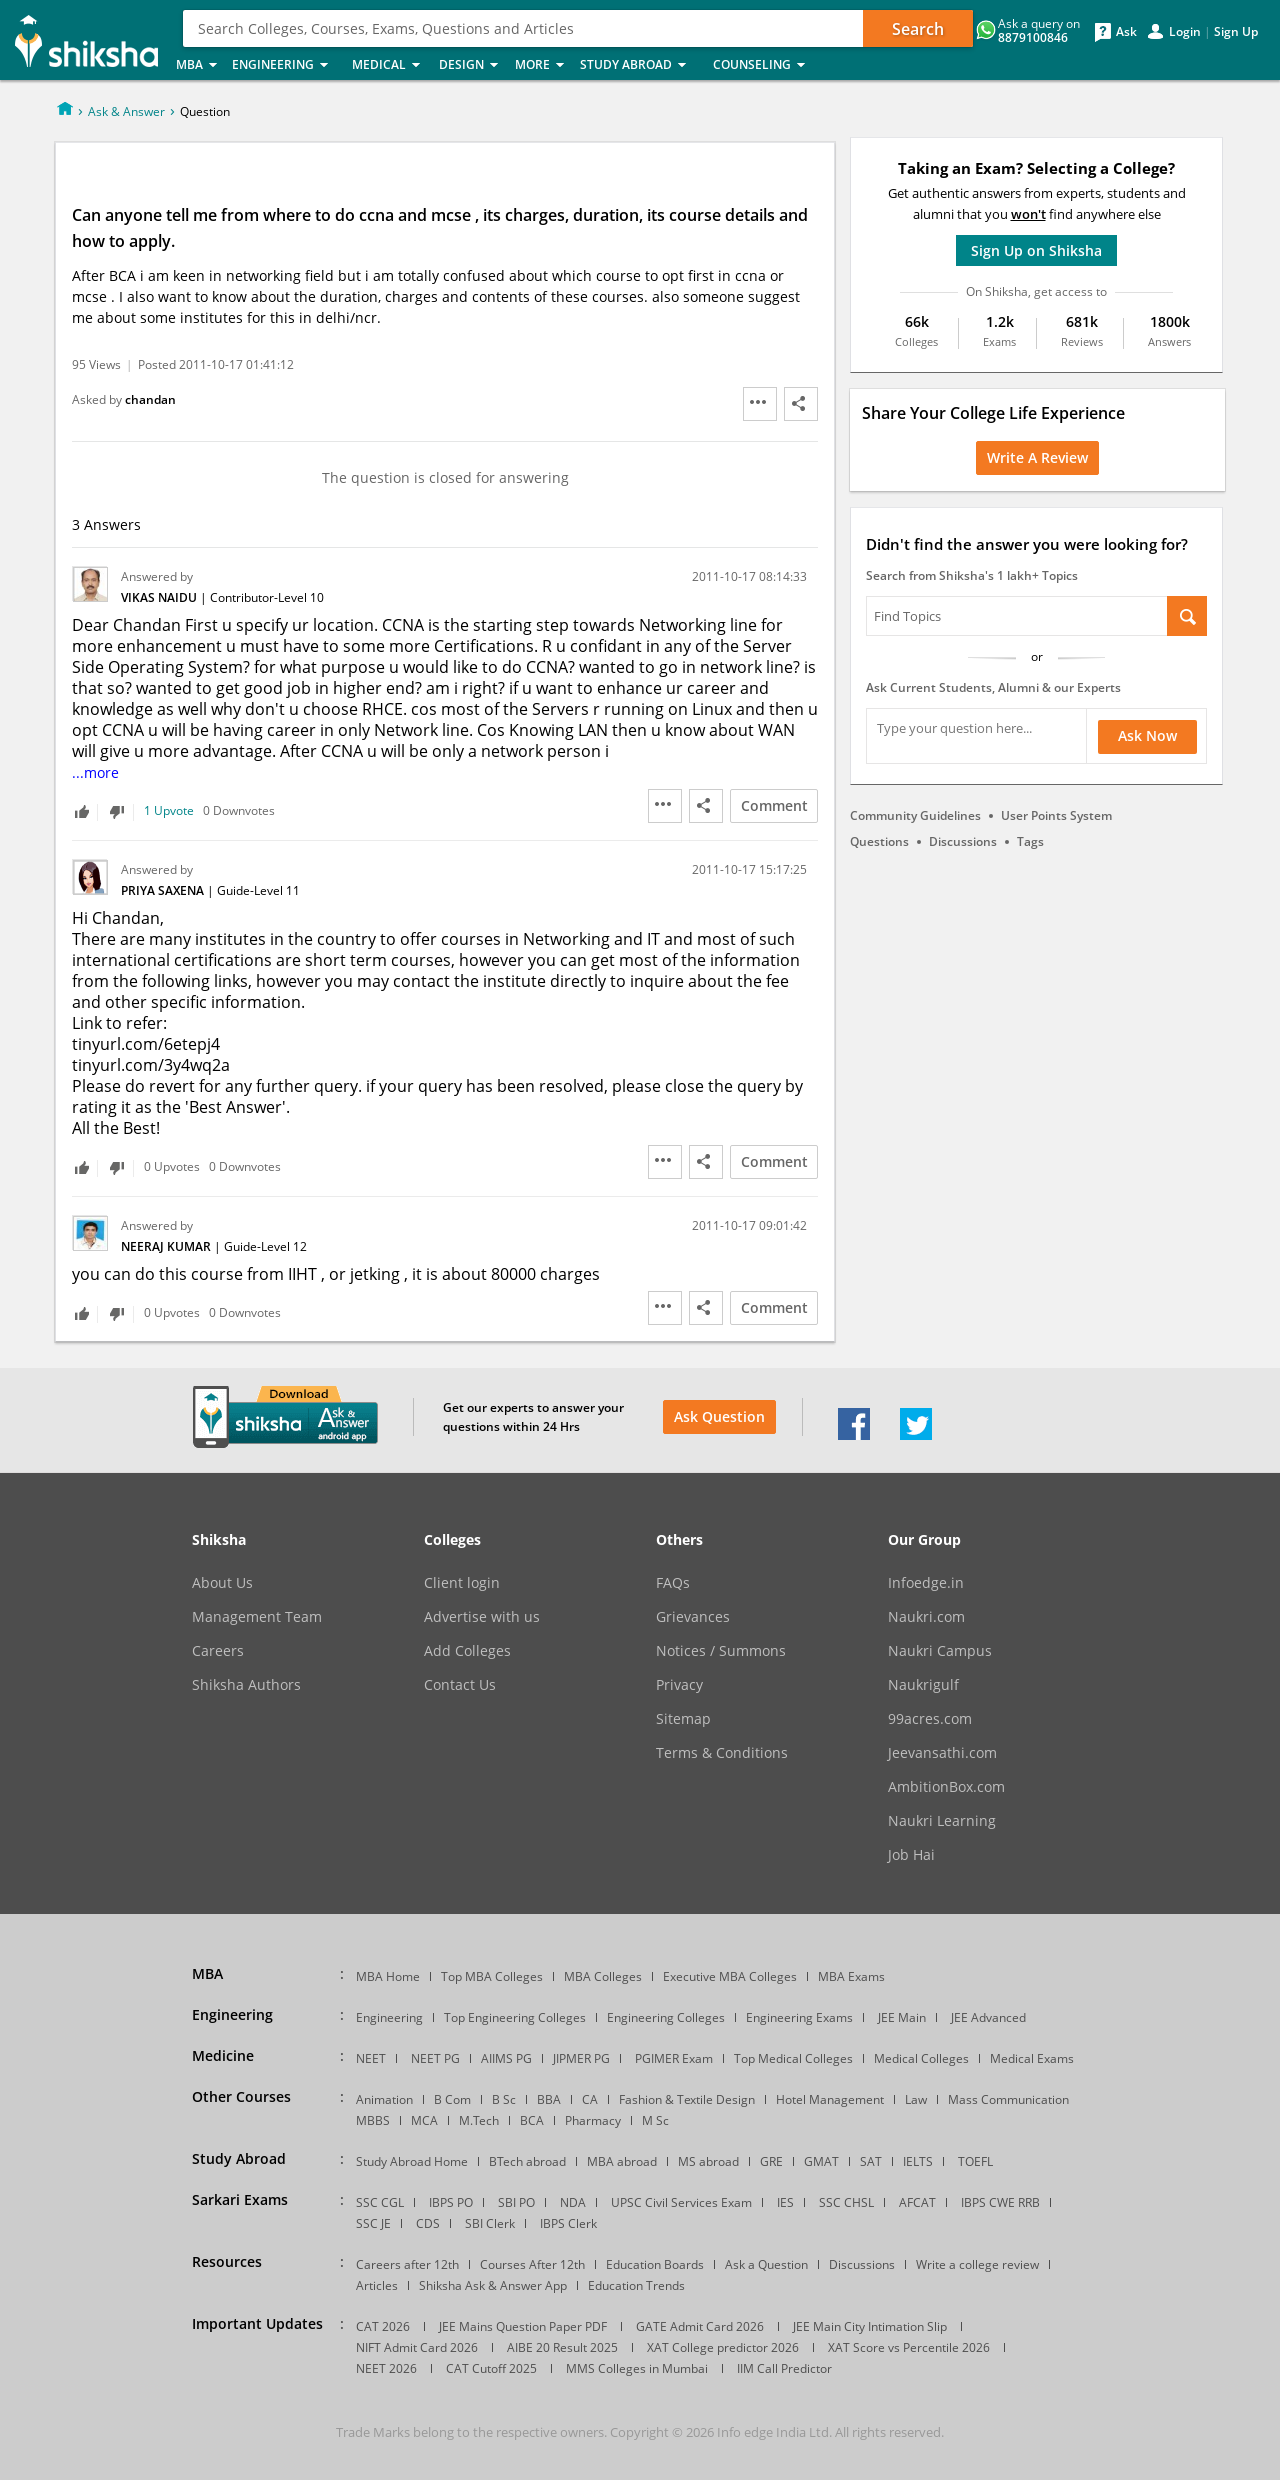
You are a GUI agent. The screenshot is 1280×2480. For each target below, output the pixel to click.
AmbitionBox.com (946, 1787)
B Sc (504, 2099)
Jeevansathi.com (942, 1753)
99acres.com (930, 1719)
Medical (389, 65)
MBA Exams (851, 1976)
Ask (1126, 32)
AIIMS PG (506, 2058)
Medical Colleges (921, 2058)
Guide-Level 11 (258, 890)
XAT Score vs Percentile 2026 (909, 2347)
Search (918, 29)
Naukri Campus (940, 1651)
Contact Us (460, 1685)
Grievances (693, 1617)
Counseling (765, 65)
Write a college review (977, 2264)
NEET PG (435, 2058)
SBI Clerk (490, 2223)
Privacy (679, 1685)
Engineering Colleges (666, 2017)
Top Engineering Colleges (515, 2017)
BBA (549, 2099)
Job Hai (911, 1855)
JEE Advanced (988, 2017)
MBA (198, 65)
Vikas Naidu (160, 597)
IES (785, 2202)
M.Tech (479, 2120)
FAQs (673, 1583)
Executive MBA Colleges (730, 1976)
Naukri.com (926, 1617)
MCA (424, 2120)
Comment (774, 805)
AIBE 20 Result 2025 (562, 2347)
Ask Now (1147, 735)
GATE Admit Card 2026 (700, 2326)
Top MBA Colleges (492, 1976)
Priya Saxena (164, 890)
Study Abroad (640, 65)
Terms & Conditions (722, 1753)
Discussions (963, 841)
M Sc (655, 2120)
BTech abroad (527, 2161)
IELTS (918, 2161)
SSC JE (373, 2223)
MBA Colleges (603, 1976)
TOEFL (975, 2161)
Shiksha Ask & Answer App (493, 2285)
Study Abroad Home (412, 2161)
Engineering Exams (799, 2017)
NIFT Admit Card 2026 (417, 2347)
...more (95, 772)
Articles (377, 2285)
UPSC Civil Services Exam (681, 2202)
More (541, 65)
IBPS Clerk (568, 2223)
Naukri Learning (942, 1821)
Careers (218, 1651)
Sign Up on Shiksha (1036, 250)
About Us (222, 1583)
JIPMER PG (581, 2058)
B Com (452, 2099)
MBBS (373, 2120)
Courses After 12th (532, 2264)
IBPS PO (451, 2202)
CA (590, 2099)
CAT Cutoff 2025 (491, 2368)
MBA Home (388, 1976)
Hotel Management (830, 2099)
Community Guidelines (915, 815)
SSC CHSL (846, 2202)
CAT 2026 (383, 2326)
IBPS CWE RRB (1000, 2202)
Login (1185, 32)
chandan (150, 399)
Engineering (286, 65)
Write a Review (1037, 457)
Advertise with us (482, 1617)
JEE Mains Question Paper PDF (523, 2326)
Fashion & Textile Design (687, 2099)
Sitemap (683, 1719)
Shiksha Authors (246, 1685)
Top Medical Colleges (793, 2058)
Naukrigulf (923, 1685)
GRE (771, 2161)
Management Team (257, 1617)
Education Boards (655, 2264)
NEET (371, 2058)
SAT (871, 2161)
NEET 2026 (386, 2368)
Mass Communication (1008, 2099)
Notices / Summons (721, 1651)
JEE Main (902, 2017)
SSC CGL (380, 2202)
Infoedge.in (926, 1583)
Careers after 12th (407, 2264)
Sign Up (1236, 32)
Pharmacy (593, 2120)
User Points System (1056, 815)
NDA (573, 2202)
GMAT (821, 2161)
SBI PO (516, 2202)
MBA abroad (622, 2161)
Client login (462, 1583)
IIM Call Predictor (784, 2368)
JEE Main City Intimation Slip (870, 2326)
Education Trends (636, 2285)
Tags (1030, 841)
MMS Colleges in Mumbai (637, 2368)
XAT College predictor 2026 (723, 2347)
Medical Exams (1032, 2058)
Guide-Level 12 (265, 1246)
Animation (384, 2099)
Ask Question (719, 1416)
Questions (879, 841)
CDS (428, 2223)
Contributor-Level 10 (267, 597)
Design (471, 65)
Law (916, 2099)
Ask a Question (766, 2264)
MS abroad (708, 2161)
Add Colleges (467, 1651)
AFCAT (917, 2202)
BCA (532, 2120)
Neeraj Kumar (167, 1246)
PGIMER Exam (674, 2058)
